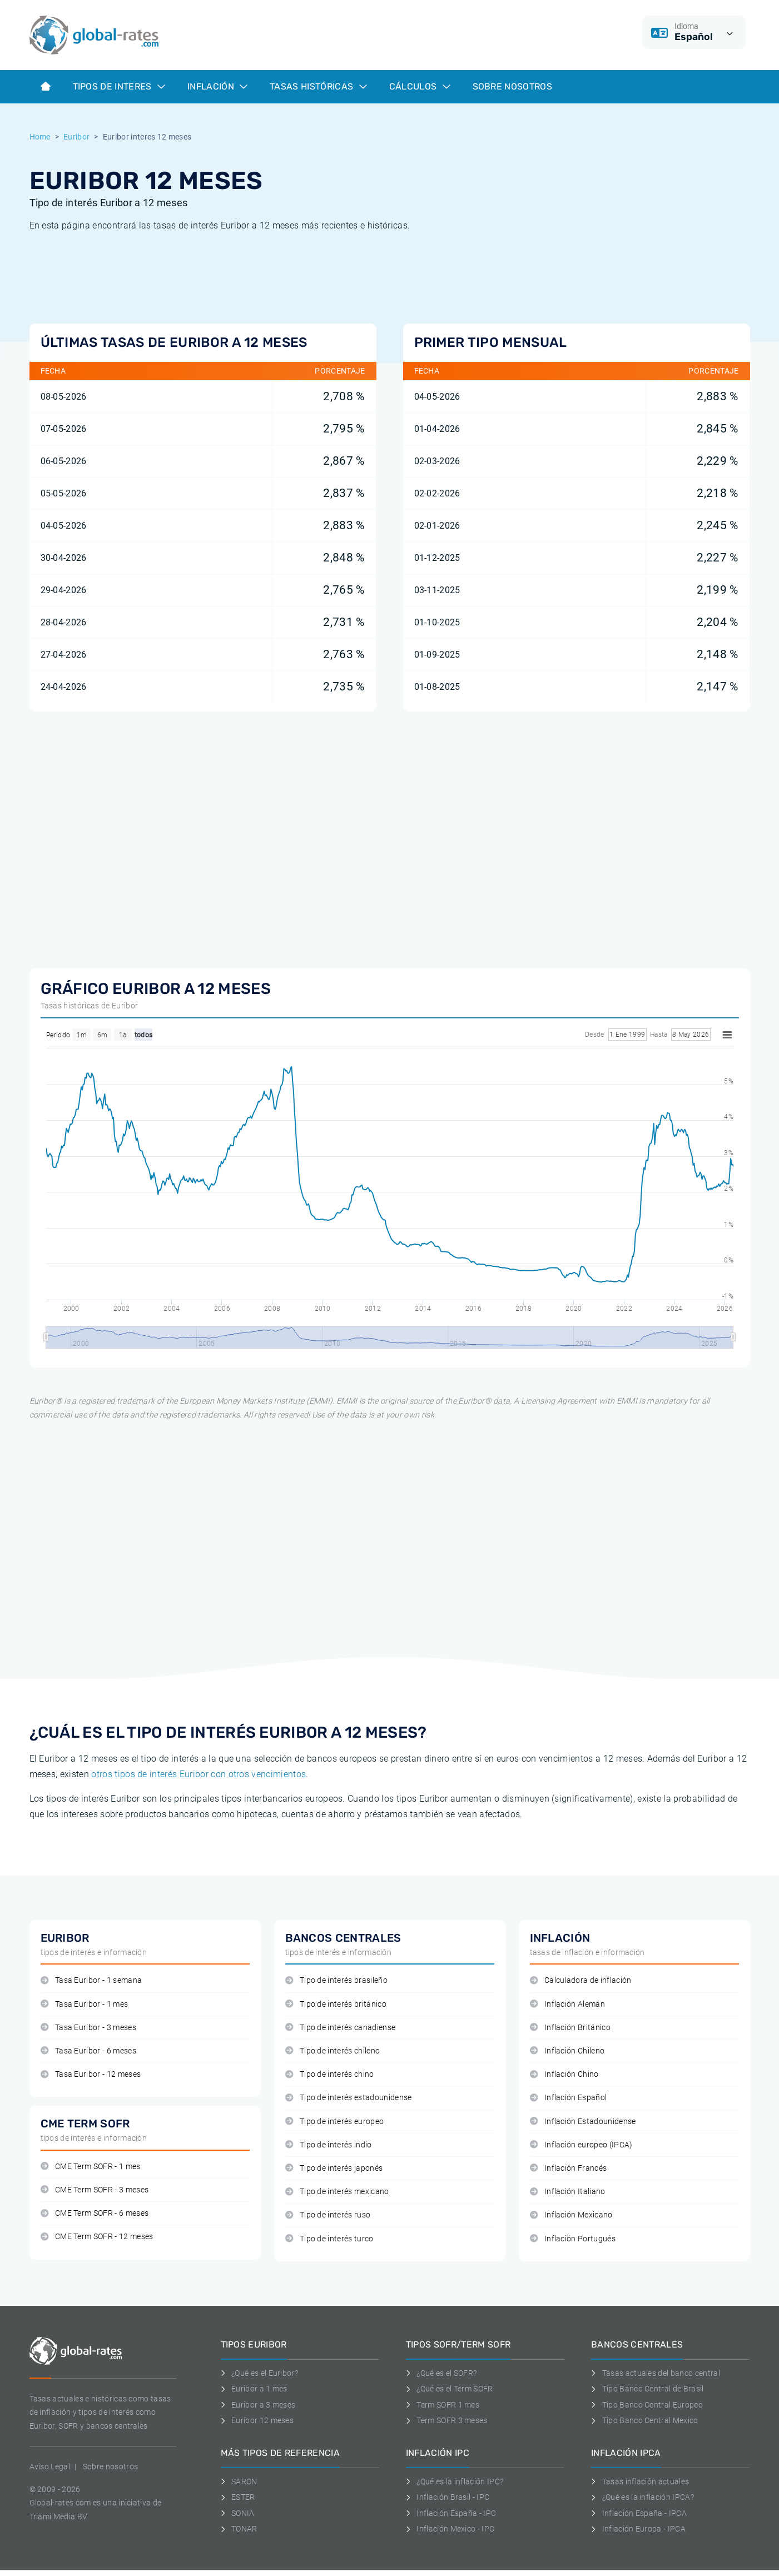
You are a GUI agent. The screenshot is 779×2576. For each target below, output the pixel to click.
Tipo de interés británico (335, 2004)
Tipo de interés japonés (334, 2168)
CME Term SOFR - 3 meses (95, 2190)
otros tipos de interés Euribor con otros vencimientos (198, 1774)
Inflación (217, 86)
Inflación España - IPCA (639, 2513)
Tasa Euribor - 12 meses (91, 2074)
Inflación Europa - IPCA (638, 2528)
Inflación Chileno (567, 2051)
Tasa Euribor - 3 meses (88, 2027)
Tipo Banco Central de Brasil (647, 2388)
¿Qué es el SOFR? (441, 2373)
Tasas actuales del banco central (655, 2373)
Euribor (76, 136)
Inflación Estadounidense (583, 2121)
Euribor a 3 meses (258, 2404)
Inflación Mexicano (571, 2215)
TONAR (239, 2528)
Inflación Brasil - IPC (448, 2497)
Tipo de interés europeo (334, 2121)
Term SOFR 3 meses (447, 2420)
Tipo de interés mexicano (337, 2191)
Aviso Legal (50, 2466)
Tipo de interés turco (329, 2239)
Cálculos (419, 86)
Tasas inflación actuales (640, 2481)
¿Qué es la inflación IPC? (455, 2481)
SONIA (238, 2513)
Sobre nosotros (110, 2466)
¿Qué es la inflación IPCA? (642, 2497)
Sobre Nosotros (512, 86)
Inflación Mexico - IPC (450, 2528)
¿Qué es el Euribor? (260, 2373)
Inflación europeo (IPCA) (581, 2145)
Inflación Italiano (568, 2191)
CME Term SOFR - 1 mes (91, 2166)
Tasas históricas (318, 86)
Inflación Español (568, 2097)
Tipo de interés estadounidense (348, 2097)
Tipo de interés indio (328, 2145)
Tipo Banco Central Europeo (647, 2404)
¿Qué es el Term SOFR (449, 2388)
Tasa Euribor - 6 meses (88, 2051)
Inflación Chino (564, 2074)
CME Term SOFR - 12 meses (97, 2236)
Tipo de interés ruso (328, 2215)
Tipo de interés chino (329, 2074)
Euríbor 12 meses (257, 2420)
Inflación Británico (570, 2027)
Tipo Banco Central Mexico (644, 2420)
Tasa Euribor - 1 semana (91, 1980)
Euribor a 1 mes (254, 2388)
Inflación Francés (568, 2168)
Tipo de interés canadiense (340, 2027)
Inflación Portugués (573, 2239)
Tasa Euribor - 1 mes (84, 2004)
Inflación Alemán (568, 2004)
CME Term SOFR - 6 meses (95, 2213)
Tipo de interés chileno (332, 2051)
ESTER (238, 2497)
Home (40, 136)
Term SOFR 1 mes (442, 2404)
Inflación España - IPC (451, 2513)
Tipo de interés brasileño (336, 1980)
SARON (239, 2481)
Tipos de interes (119, 86)
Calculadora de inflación (581, 1980)
